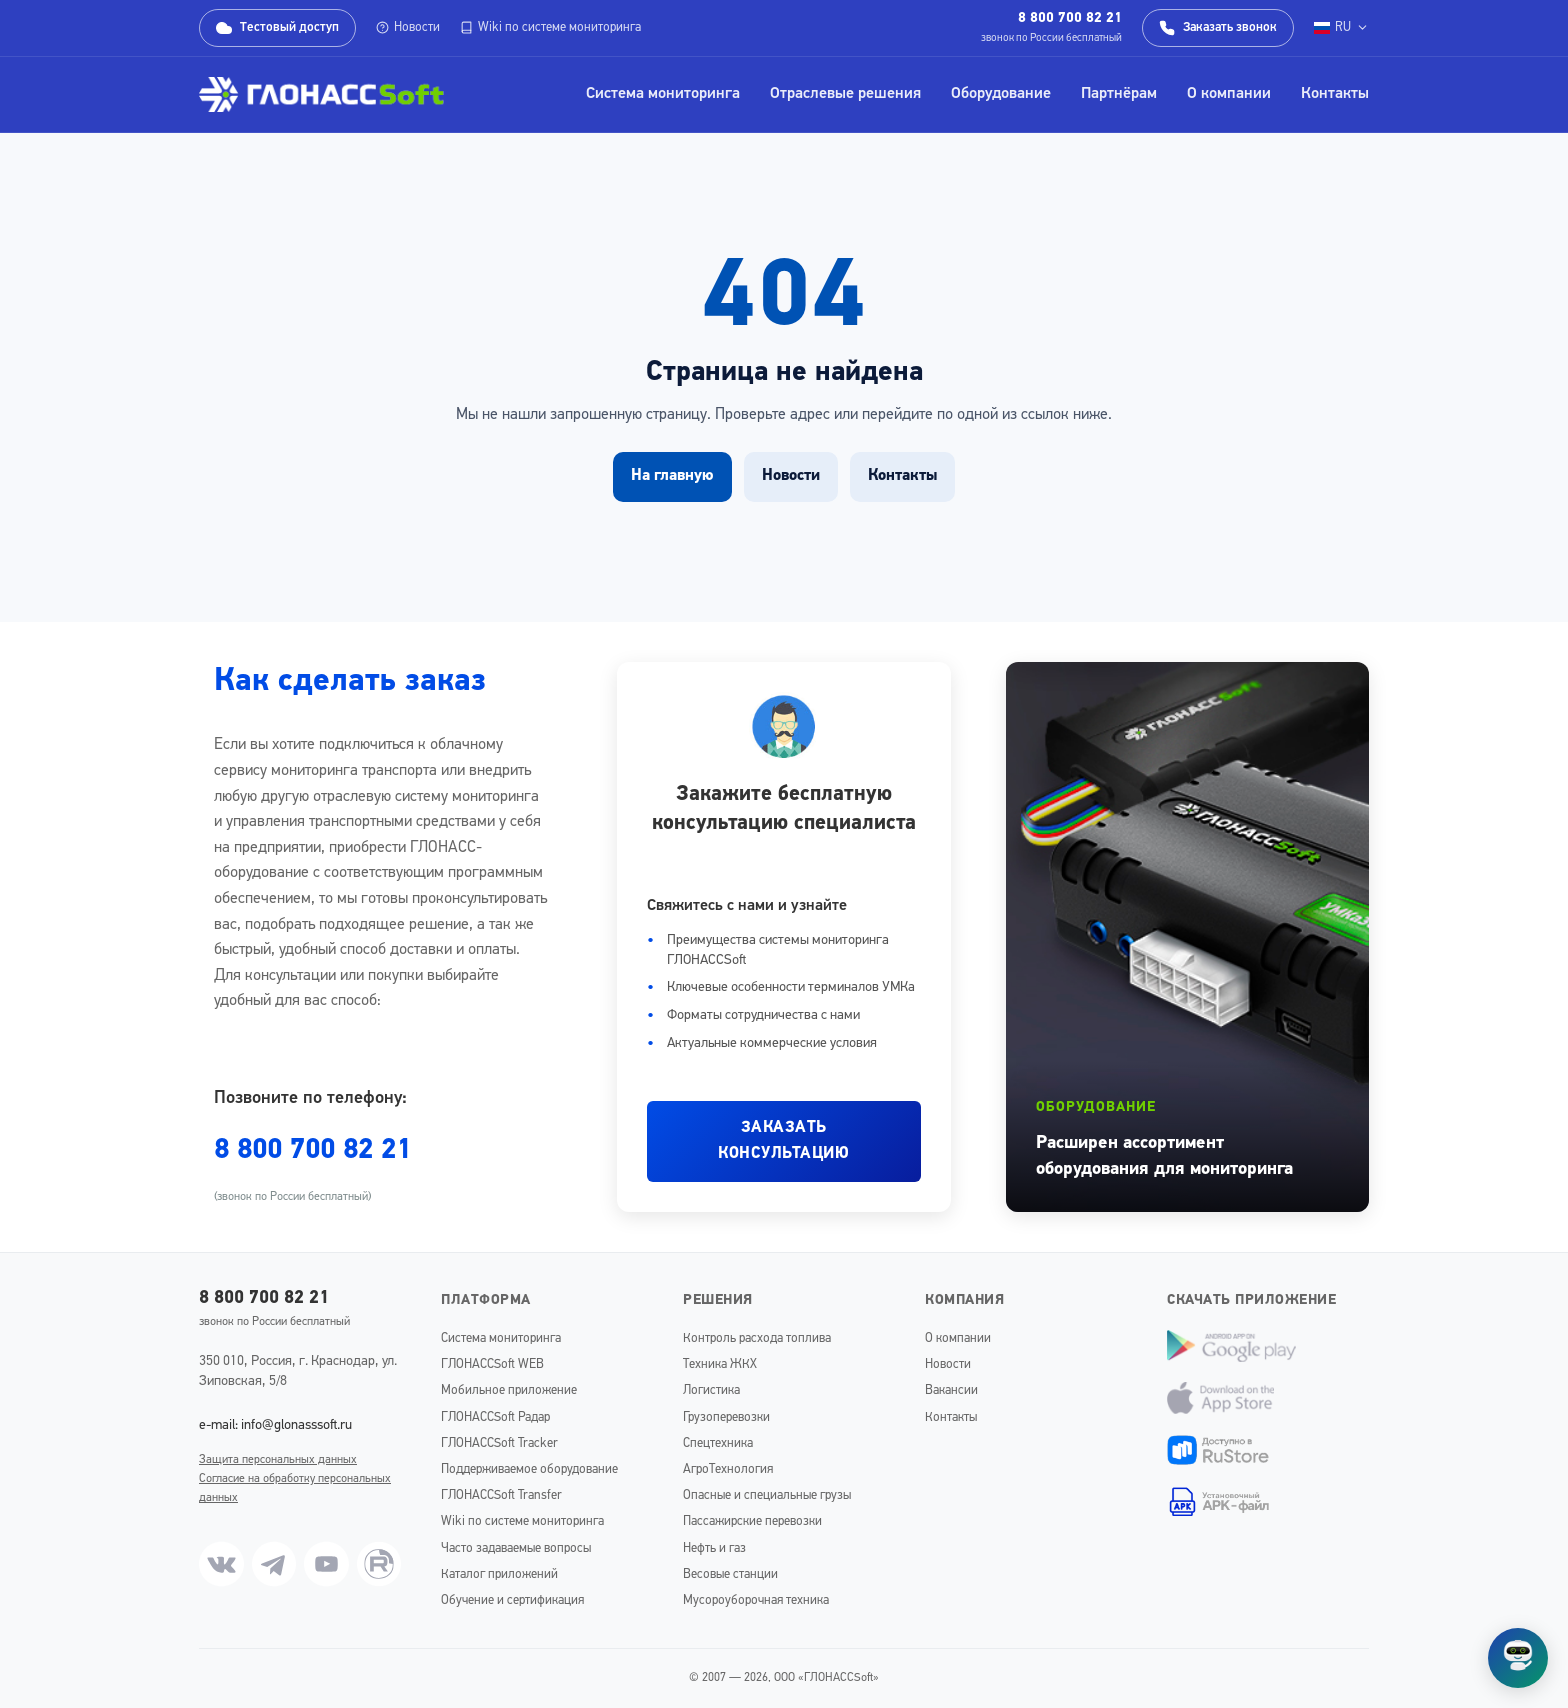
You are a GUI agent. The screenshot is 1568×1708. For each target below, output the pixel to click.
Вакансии (951, 1390)
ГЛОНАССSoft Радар (495, 1417)
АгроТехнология (728, 1469)
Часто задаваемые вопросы (516, 1548)
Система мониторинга (663, 94)
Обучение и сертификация (512, 1600)
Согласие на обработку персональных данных (295, 1488)
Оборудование (1001, 94)
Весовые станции (730, 1574)
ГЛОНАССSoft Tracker (499, 1443)
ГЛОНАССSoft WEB (492, 1364)
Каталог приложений (499, 1574)
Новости (408, 28)
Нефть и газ (714, 1548)
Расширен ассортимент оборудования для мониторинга (1164, 1156)
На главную (672, 476)
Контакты (1335, 94)
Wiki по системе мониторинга (550, 28)
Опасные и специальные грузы (767, 1495)
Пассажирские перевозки (752, 1521)
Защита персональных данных (278, 1460)
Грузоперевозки (726, 1417)
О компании (1229, 94)
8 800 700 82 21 (1070, 18)
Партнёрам (1119, 94)
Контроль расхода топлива (757, 1338)
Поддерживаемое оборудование (529, 1469)
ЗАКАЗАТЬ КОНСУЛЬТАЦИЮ (783, 1141)
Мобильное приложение (509, 1390)
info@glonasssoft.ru (296, 1425)
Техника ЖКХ (720, 1364)
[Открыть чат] (1518, 1658)
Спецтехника (718, 1443)
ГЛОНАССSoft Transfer (501, 1495)
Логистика (711, 1390)
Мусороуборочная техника (756, 1600)
